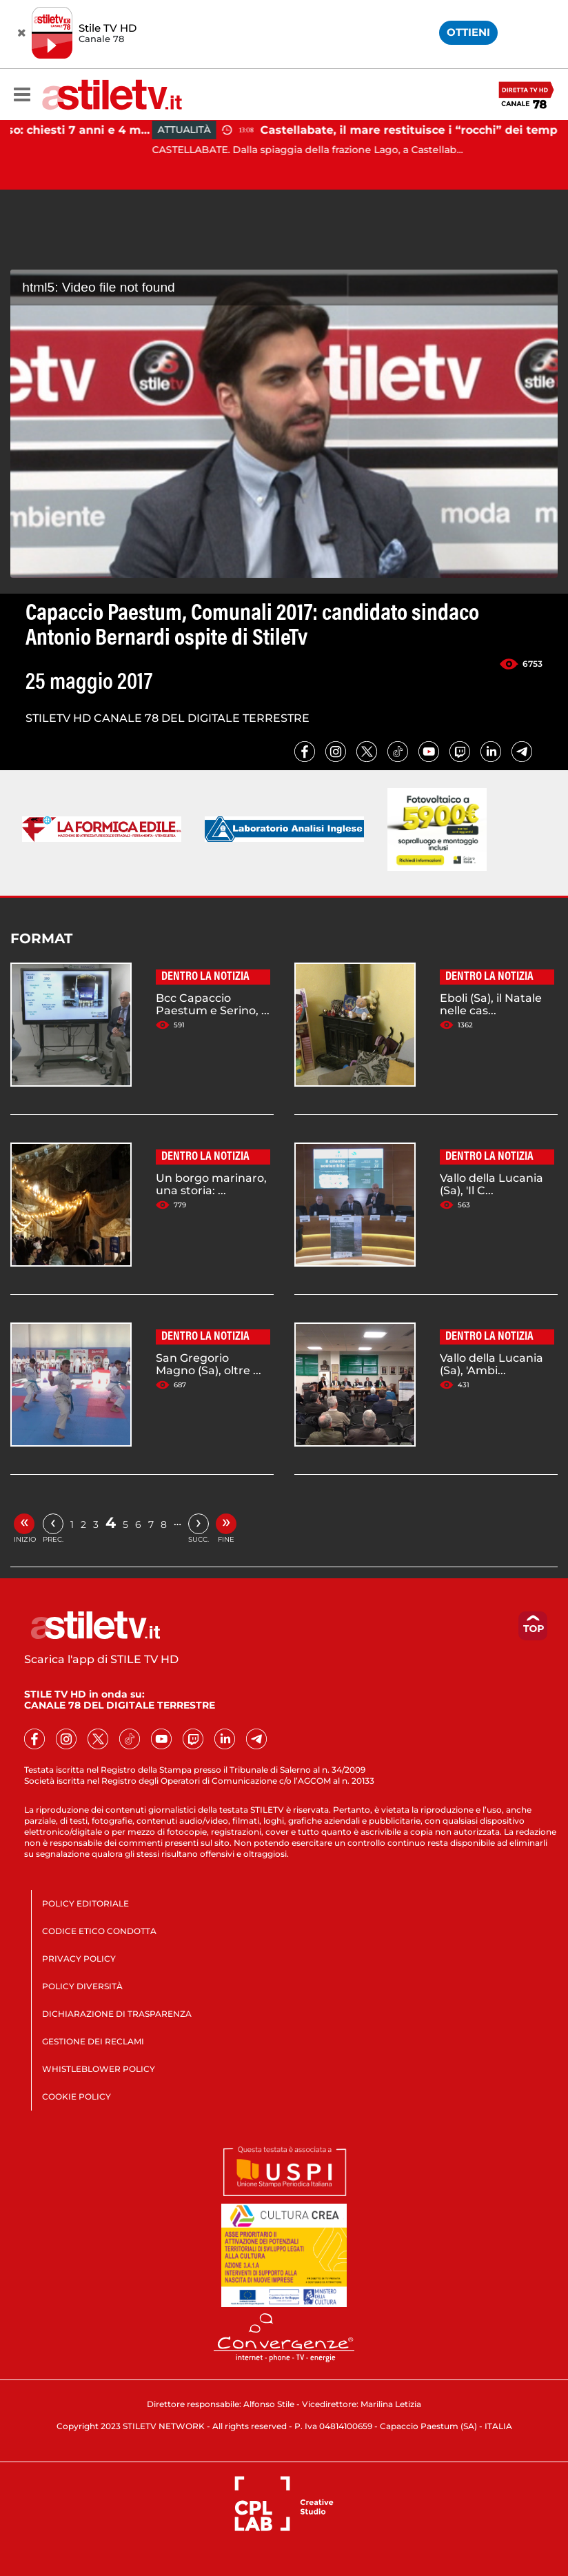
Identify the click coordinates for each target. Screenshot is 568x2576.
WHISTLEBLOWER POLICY (98, 2069)
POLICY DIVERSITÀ (82, 1986)
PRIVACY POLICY (79, 1958)
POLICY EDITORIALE (85, 1903)
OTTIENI (468, 32)
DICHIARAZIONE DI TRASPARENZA (117, 2014)
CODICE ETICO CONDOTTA (99, 1931)
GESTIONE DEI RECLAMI (93, 2041)
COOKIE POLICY (76, 2096)
